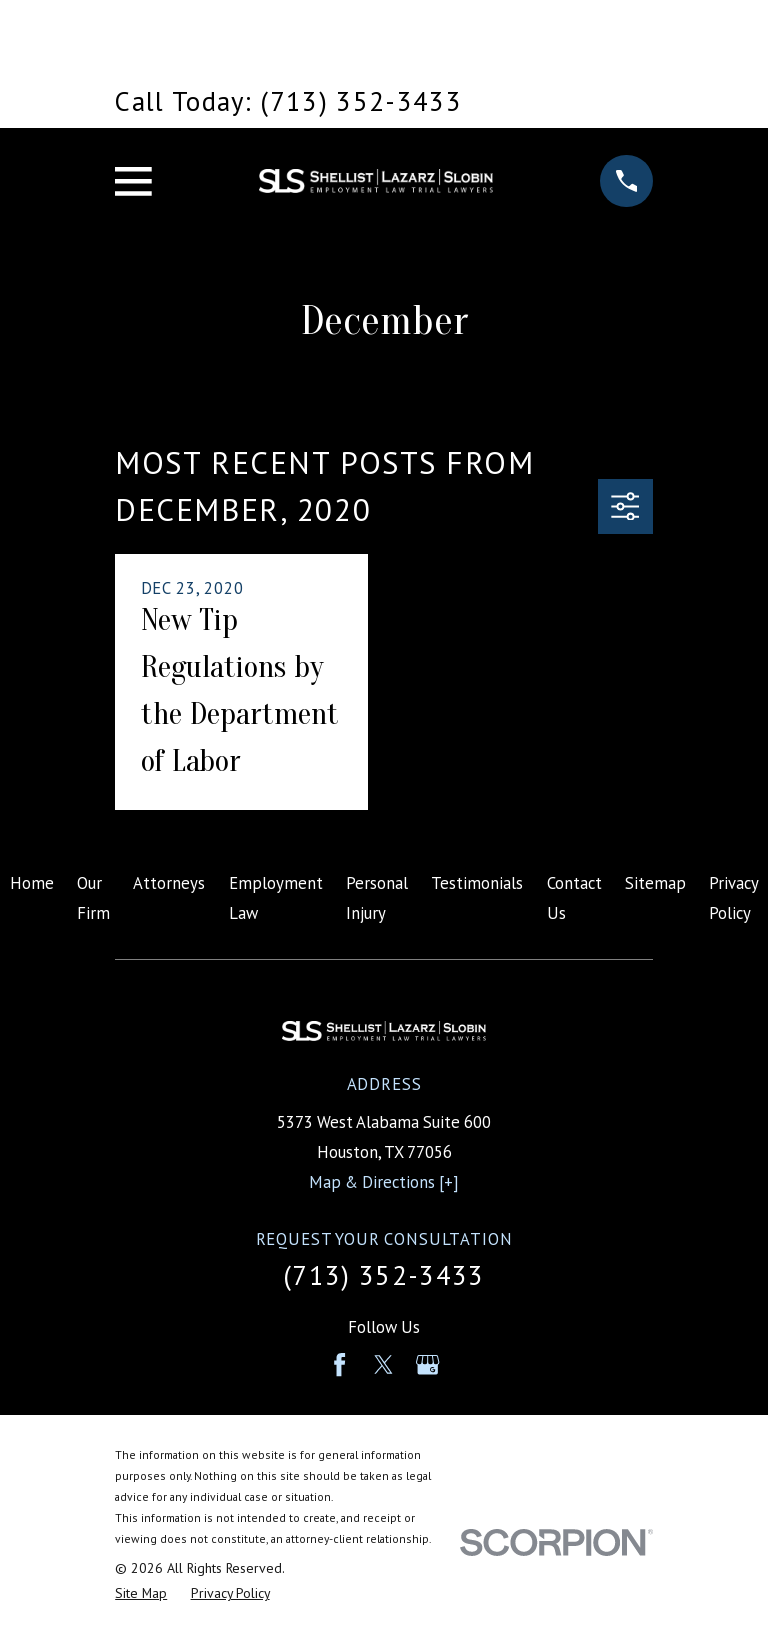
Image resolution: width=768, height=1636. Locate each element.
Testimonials (477, 883)
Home (32, 883)
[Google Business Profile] (427, 1364)
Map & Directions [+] (384, 1182)
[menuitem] (141, 1593)
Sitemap (655, 883)
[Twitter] (383, 1364)
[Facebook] (339, 1364)
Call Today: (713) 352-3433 (288, 101)
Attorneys (169, 883)
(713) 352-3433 (384, 1275)
